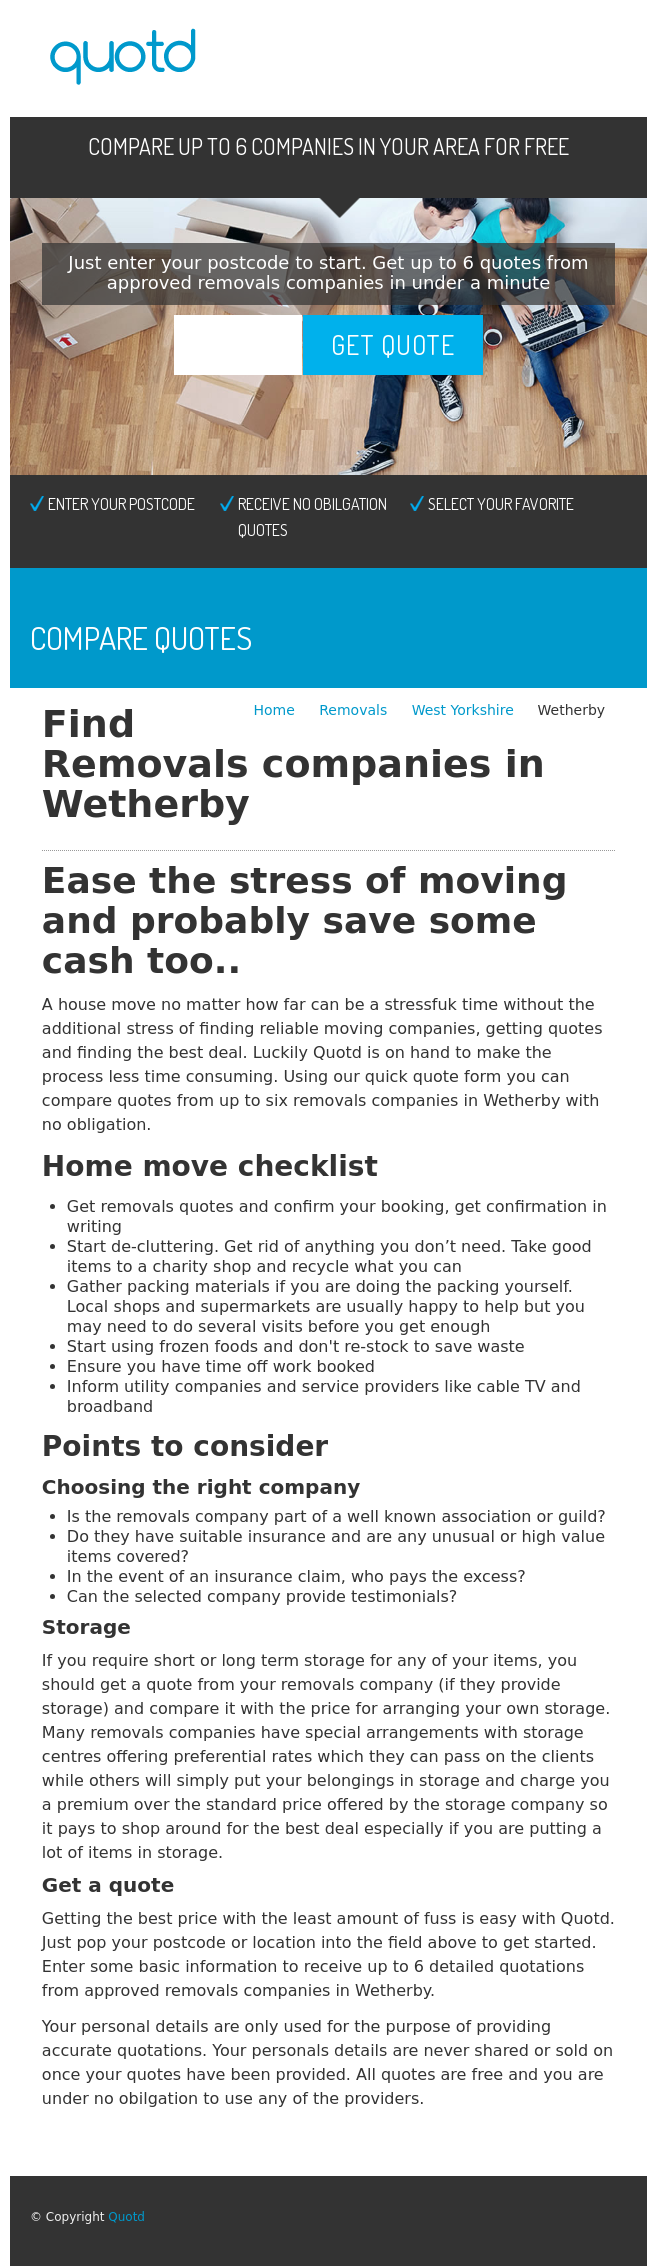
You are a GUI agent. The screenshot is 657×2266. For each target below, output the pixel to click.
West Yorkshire (463, 710)
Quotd (126, 2217)
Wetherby (572, 710)
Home (276, 710)
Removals (355, 710)
